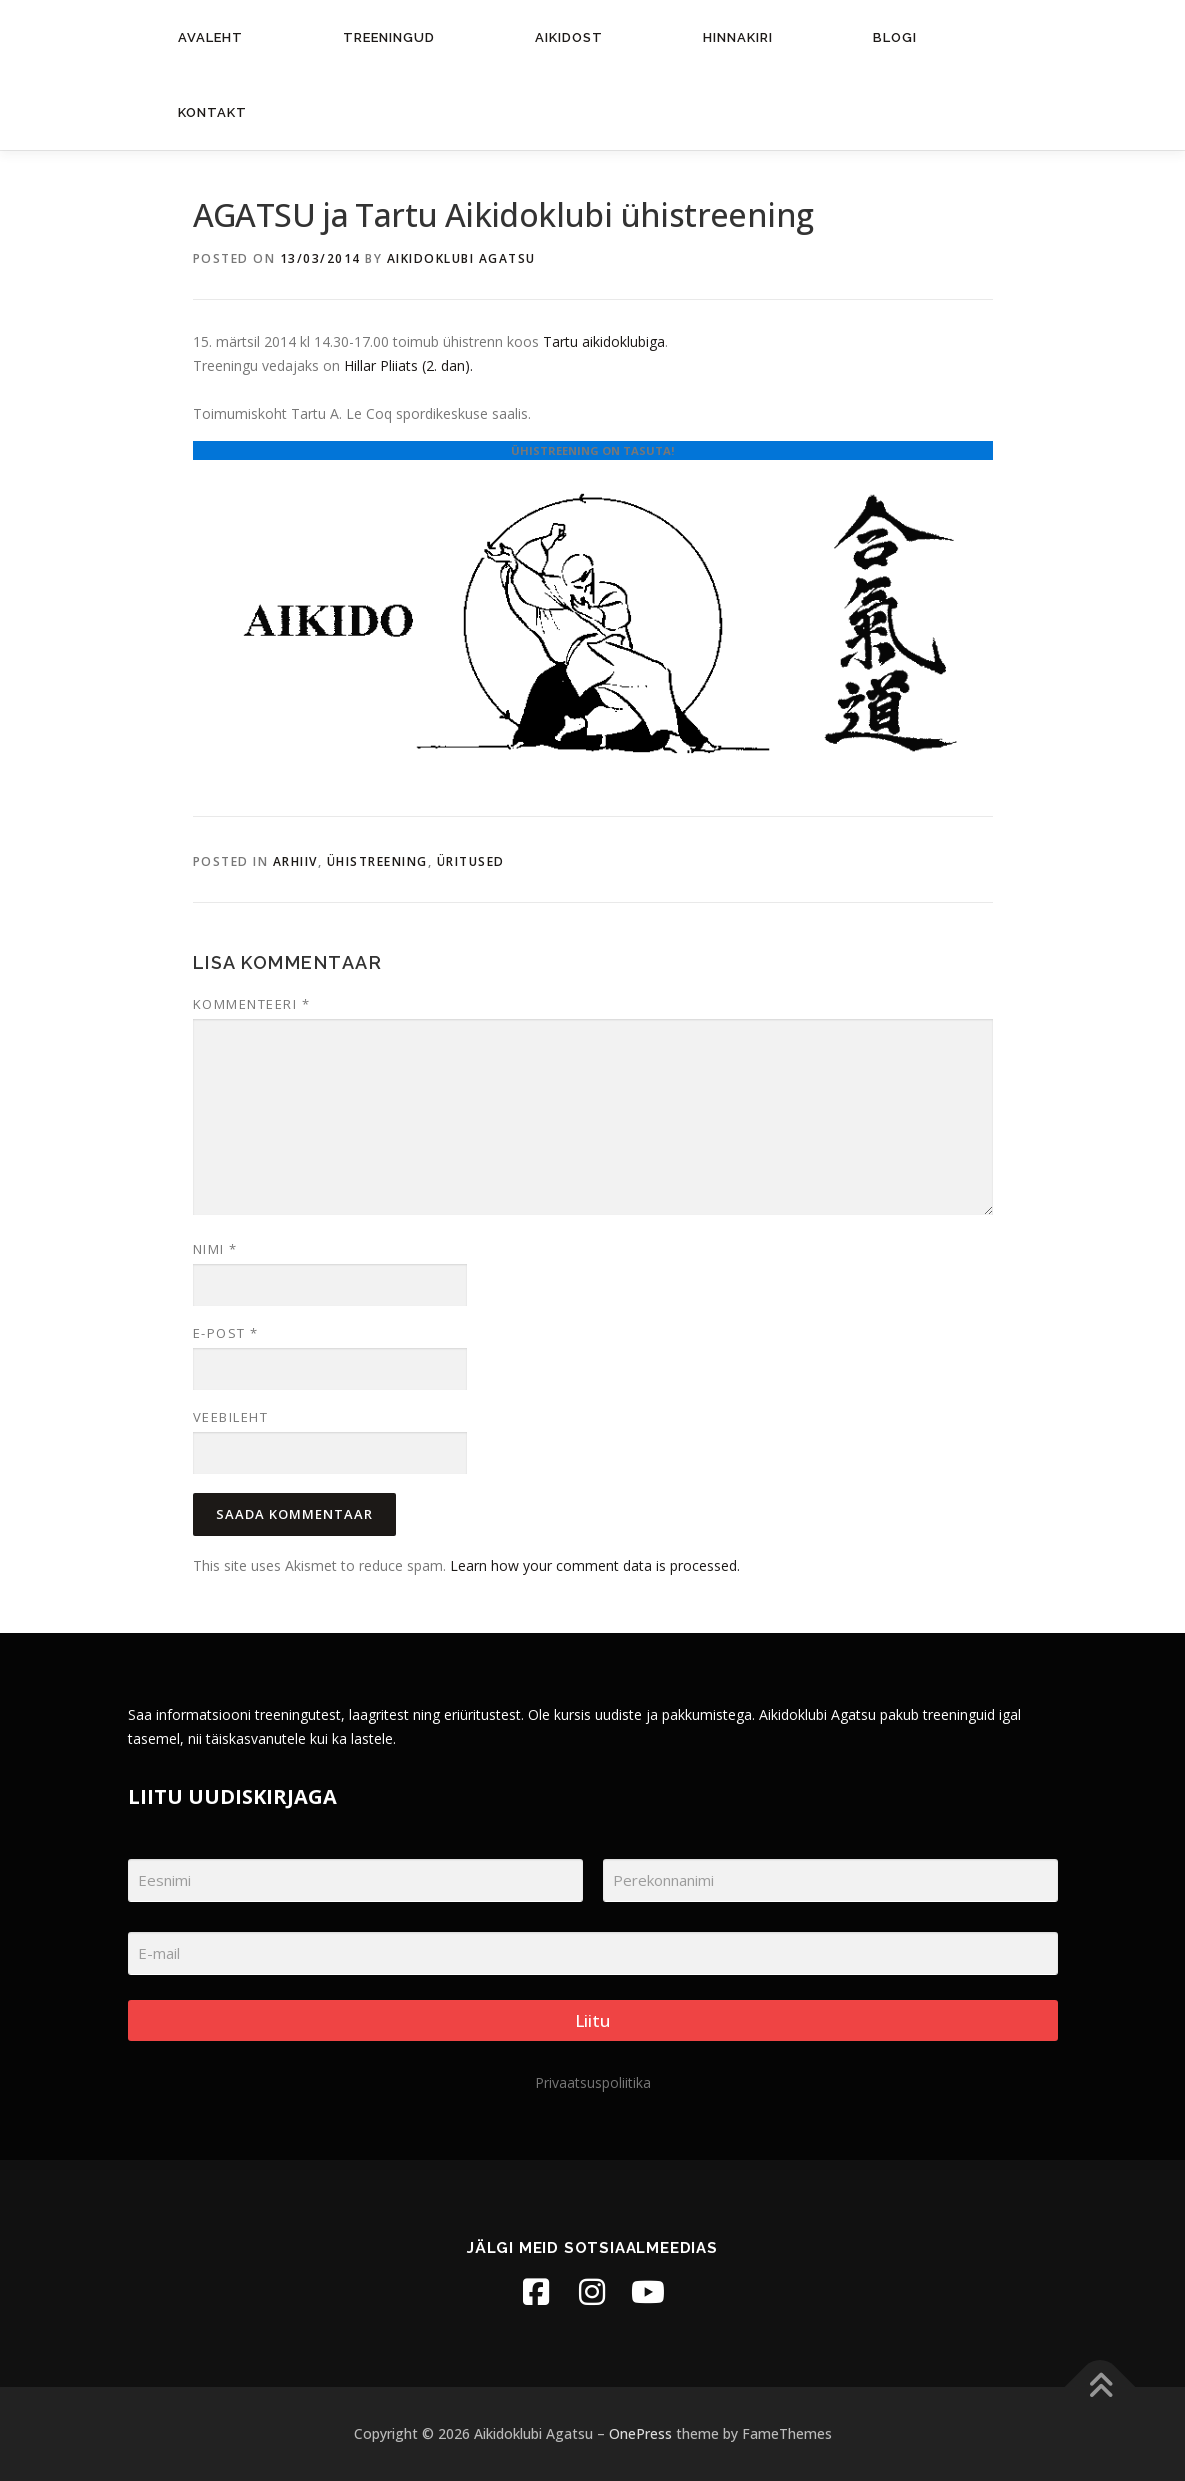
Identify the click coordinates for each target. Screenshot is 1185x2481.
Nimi (215, 1249)
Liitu (592, 2020)
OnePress (640, 2433)
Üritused (471, 861)
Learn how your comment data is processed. (595, 1565)
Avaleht (210, 37)
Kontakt (212, 112)
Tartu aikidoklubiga (604, 341)
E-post (226, 1333)
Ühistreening (377, 861)
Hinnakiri (738, 37)
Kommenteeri (252, 1004)
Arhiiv (295, 861)
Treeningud (389, 37)
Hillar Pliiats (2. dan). (408, 365)
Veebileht (231, 1417)
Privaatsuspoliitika (593, 2082)
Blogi (895, 37)
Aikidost (569, 37)
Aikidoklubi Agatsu (461, 258)
